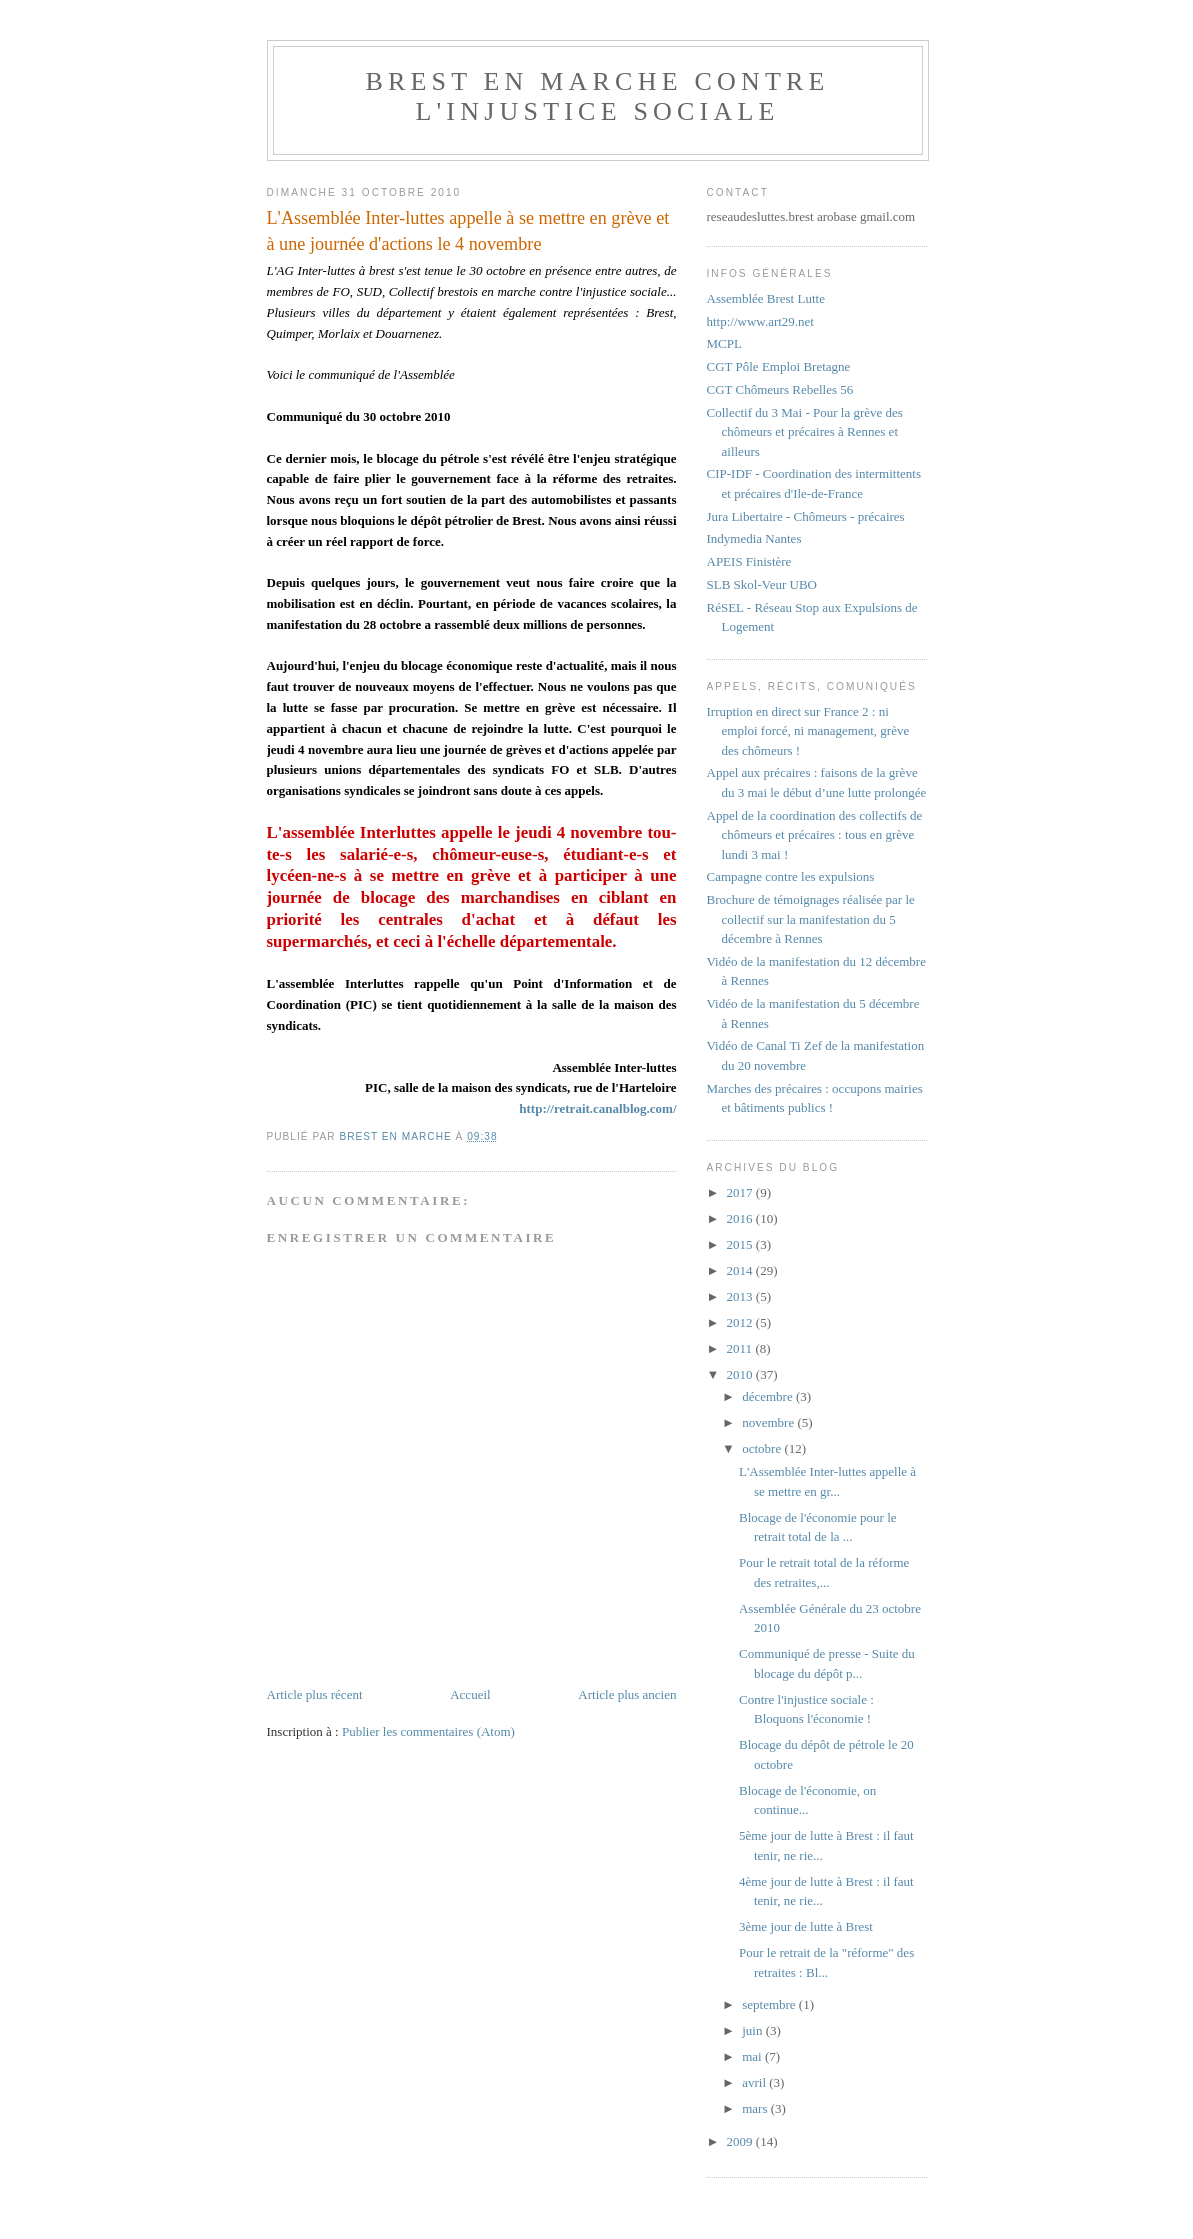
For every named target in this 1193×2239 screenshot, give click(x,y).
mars (756, 2108)
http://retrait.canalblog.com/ (597, 1108)
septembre (770, 2004)
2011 (741, 1348)
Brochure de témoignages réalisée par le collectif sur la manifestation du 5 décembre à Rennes (811, 919)
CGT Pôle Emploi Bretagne (779, 366)
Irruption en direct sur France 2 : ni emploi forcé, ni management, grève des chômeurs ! (808, 731)
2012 (741, 1322)
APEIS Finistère (749, 561)
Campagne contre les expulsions (791, 876)
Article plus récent (315, 1694)
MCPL (724, 343)
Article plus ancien (627, 1694)
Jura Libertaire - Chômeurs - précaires (806, 516)
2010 (741, 1374)
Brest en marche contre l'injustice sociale (597, 96)
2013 (741, 1296)
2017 (741, 1192)
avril (755, 2082)
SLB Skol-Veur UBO (762, 584)
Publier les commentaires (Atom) (428, 1731)
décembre (769, 1396)
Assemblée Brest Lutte (766, 298)
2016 (741, 1218)
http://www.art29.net (760, 321)
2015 (741, 1244)
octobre (763, 1448)
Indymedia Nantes (754, 538)
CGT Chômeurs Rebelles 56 (780, 389)
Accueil (470, 1694)
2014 (741, 1270)
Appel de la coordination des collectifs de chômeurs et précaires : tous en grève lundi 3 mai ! (815, 835)
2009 (741, 2141)
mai (753, 2056)
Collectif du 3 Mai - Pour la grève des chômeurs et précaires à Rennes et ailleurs (805, 432)
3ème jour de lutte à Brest (806, 1926)
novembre (769, 1422)
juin (753, 2030)
